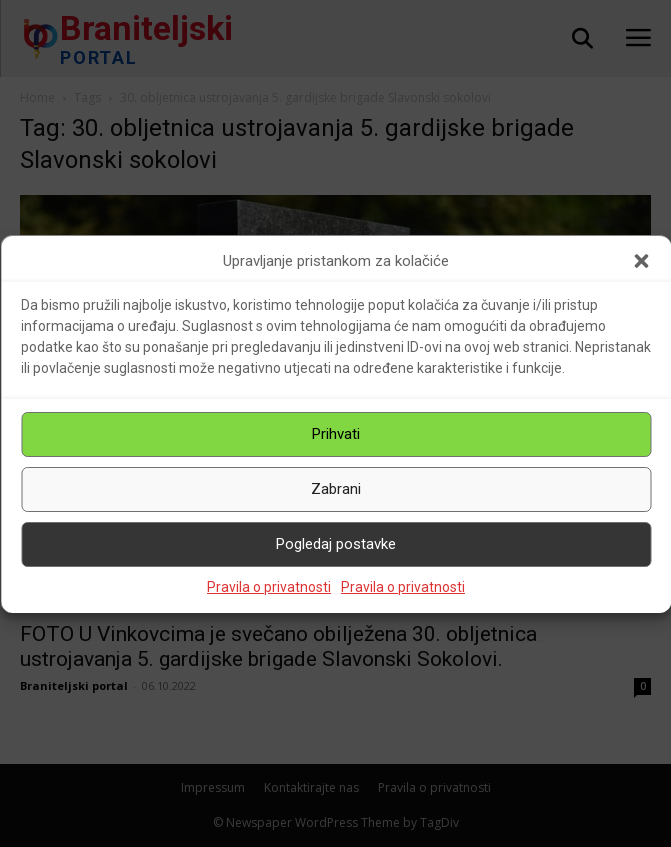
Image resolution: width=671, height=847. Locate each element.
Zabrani (336, 489)
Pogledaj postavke (336, 544)
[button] (641, 261)
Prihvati (336, 434)
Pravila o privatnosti (269, 587)
